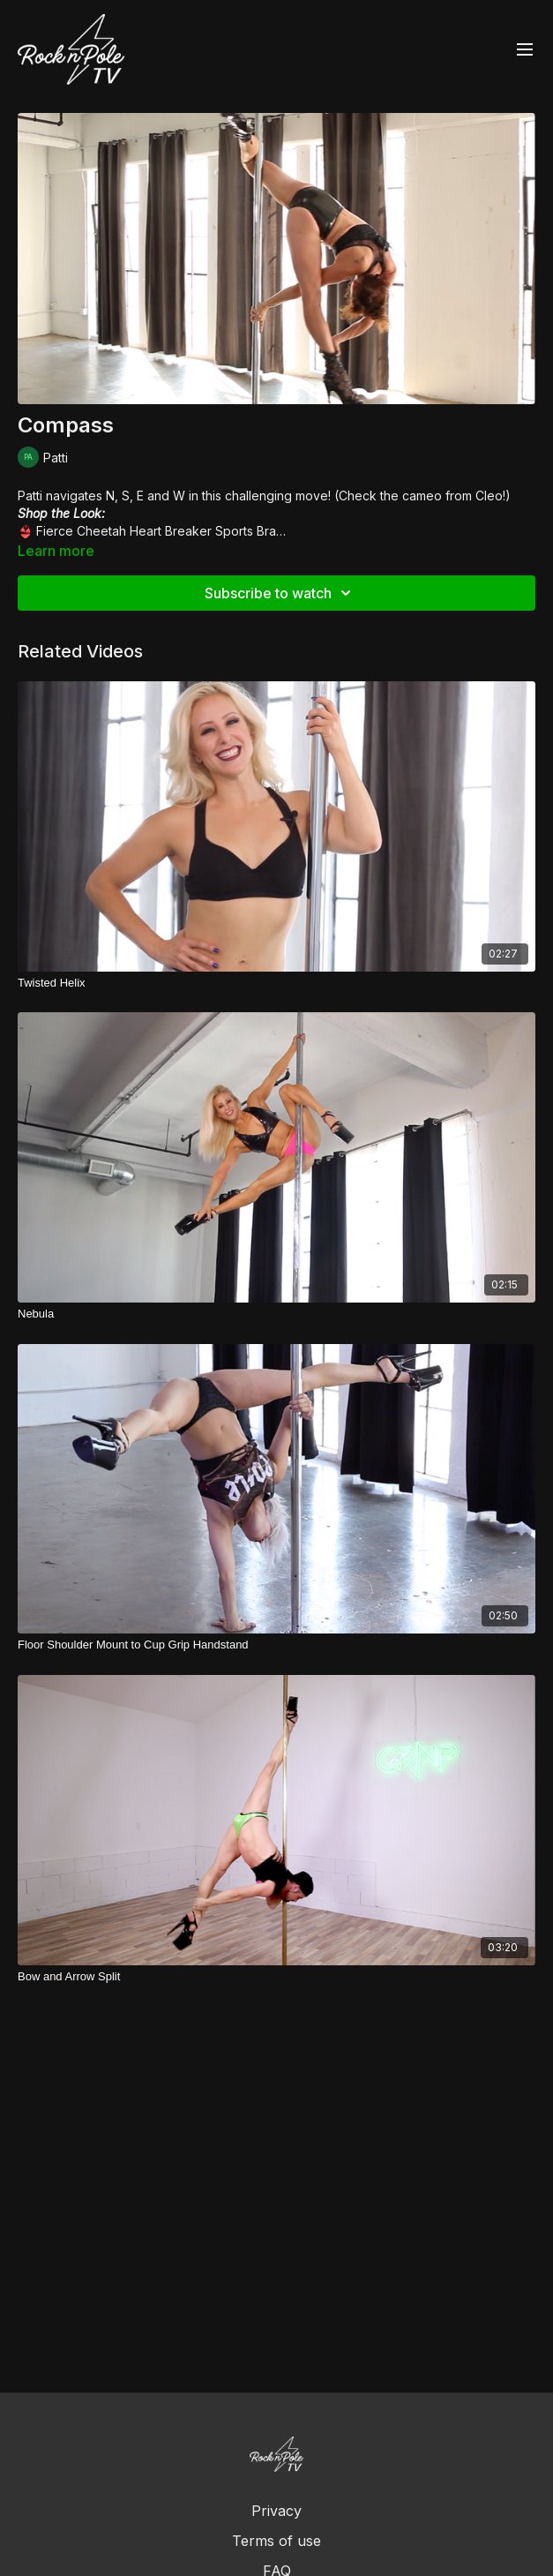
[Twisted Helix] (276, 983)
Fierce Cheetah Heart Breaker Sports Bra (156, 530)
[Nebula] (276, 1314)
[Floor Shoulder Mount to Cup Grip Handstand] (276, 1645)
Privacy (276, 2511)
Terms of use (276, 2541)
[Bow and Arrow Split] (276, 1977)
